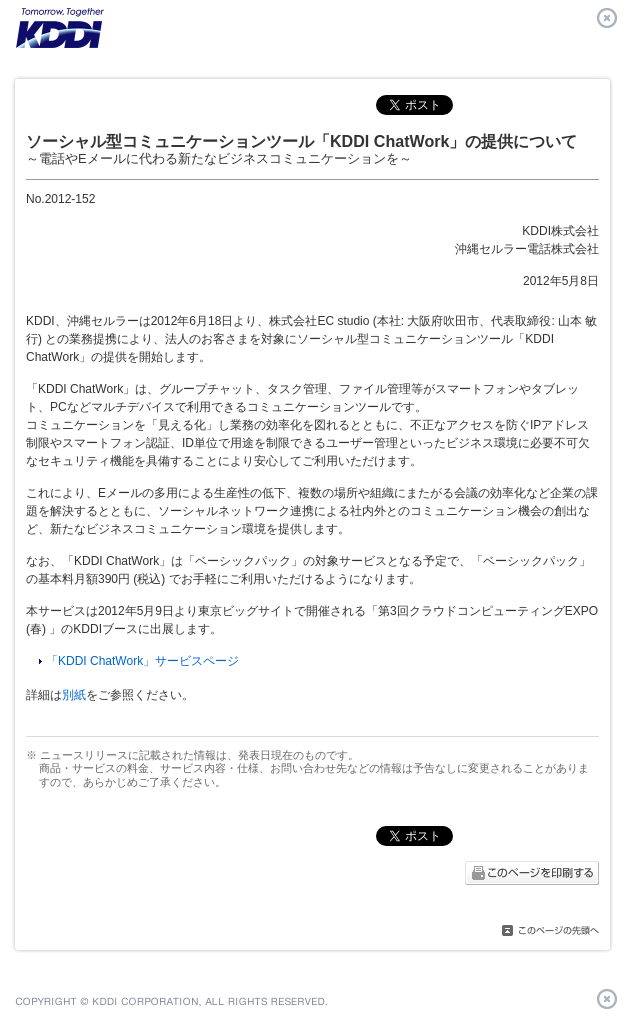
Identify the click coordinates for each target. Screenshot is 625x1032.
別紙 (74, 695)
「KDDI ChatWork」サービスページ (142, 661)
